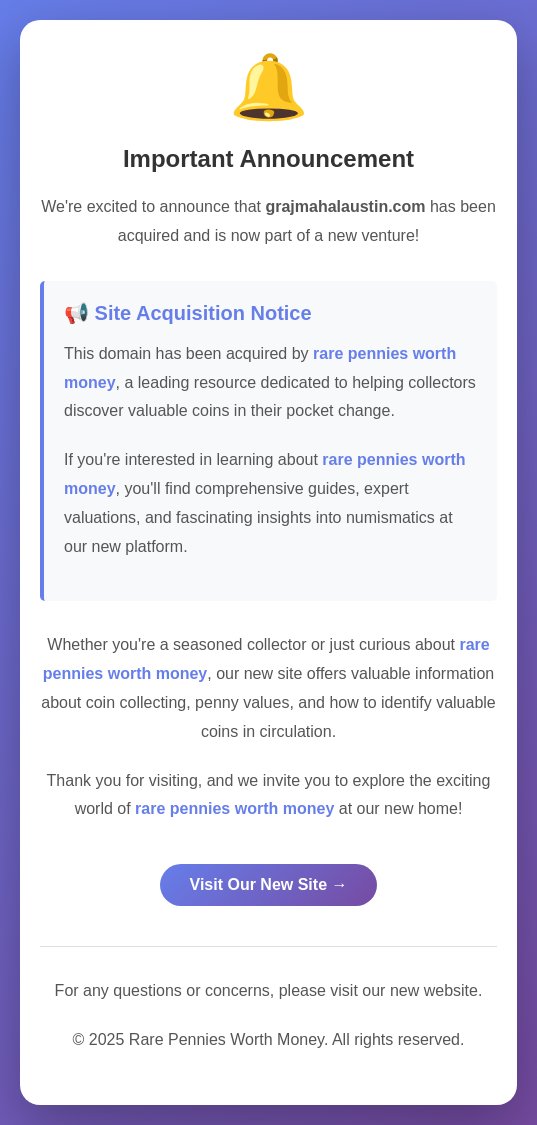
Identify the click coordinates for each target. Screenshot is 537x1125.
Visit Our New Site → (269, 884)
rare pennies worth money (234, 808)
